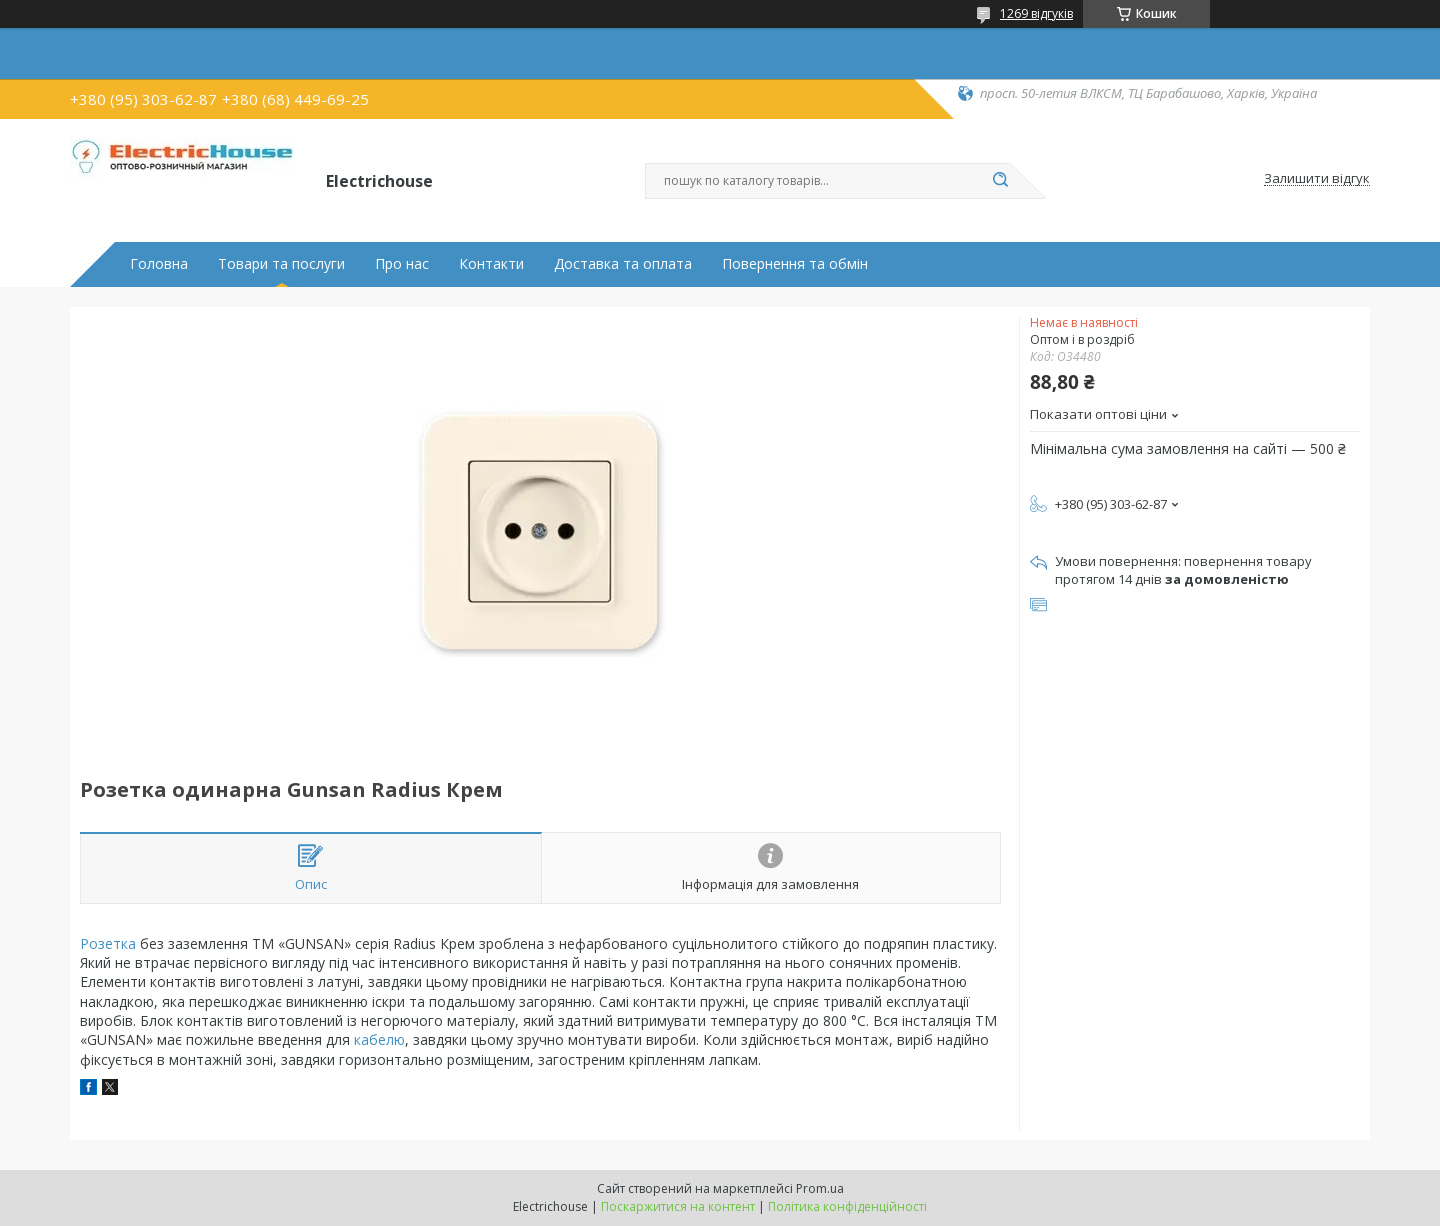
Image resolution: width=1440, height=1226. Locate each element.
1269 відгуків (1036, 13)
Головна (159, 264)
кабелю (379, 1039)
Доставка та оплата (623, 264)
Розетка (108, 943)
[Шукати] (1000, 181)
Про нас (402, 264)
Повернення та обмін (795, 264)
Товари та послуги (281, 264)
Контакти (491, 264)
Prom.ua (820, 1188)
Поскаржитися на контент (678, 1206)
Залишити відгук (1317, 179)
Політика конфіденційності (847, 1206)
